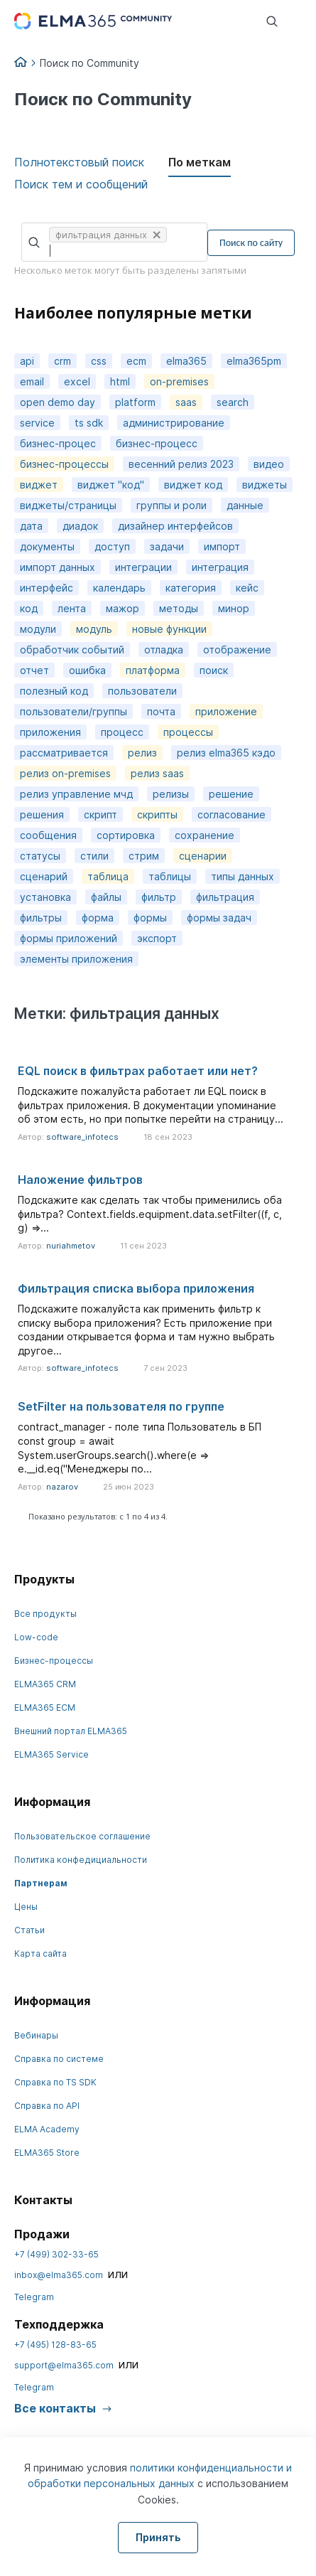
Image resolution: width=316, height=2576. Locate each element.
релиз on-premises (65, 773)
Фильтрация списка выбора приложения (136, 1288)
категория (190, 588)
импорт (222, 546)
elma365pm (254, 361)
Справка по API (47, 2105)
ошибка (87, 670)
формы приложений (68, 938)
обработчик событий (72, 649)
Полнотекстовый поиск (79, 162)
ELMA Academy (47, 2129)
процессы (188, 732)
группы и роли (171, 505)
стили (94, 856)
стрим (144, 856)
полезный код (54, 691)
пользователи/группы (73, 711)
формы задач (219, 918)
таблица (108, 876)
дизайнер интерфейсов (175, 526)
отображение (237, 649)
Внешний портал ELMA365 (70, 1731)
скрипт (100, 814)
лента (72, 608)
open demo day (57, 402)
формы (150, 918)
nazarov (62, 1487)
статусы (40, 856)
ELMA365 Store (47, 2152)
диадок (80, 526)
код (29, 608)
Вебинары (36, 2035)
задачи (167, 546)
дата (31, 526)
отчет (34, 670)
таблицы (169, 876)
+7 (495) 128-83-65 (55, 2344)
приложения (50, 732)
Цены (26, 1906)
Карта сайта (40, 1953)
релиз (142, 753)
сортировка (126, 835)
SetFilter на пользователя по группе (121, 1406)
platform (135, 402)
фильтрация (225, 897)
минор (233, 608)
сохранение (204, 835)
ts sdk (89, 423)
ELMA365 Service (51, 1754)
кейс (247, 588)
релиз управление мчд (76, 794)
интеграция (220, 567)
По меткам (199, 162)
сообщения (48, 835)
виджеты (264, 485)
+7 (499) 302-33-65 (56, 2254)
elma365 (186, 361)
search (233, 402)
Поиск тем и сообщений (81, 184)
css (99, 361)
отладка (163, 649)
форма (98, 918)
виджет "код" (110, 485)
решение (231, 794)
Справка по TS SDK (55, 2082)
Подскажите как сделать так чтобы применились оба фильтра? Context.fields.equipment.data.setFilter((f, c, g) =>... (150, 1214)
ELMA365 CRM (45, 1684)
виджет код (193, 485)
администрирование (173, 423)
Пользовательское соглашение (82, 1836)
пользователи (142, 691)
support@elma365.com (64, 2365)
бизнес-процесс (156, 443)
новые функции (169, 629)
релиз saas (157, 773)
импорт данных (57, 567)
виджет (39, 485)
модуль (94, 629)
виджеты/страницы (68, 505)
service (37, 423)
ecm (136, 361)
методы (178, 608)
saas (186, 402)
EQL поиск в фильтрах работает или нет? (138, 1071)
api (27, 361)
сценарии (203, 856)
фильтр (158, 897)
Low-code (36, 1637)
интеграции (143, 567)
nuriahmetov (70, 1246)
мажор (122, 608)
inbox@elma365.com (58, 2275)
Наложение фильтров (80, 1179)
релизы (171, 794)
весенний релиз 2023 (181, 464)
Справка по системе (59, 2058)
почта (161, 711)
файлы (106, 897)
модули (38, 629)
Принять (158, 2537)
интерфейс (46, 588)
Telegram (34, 2297)
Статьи (29, 1930)
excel (77, 381)
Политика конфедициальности (80, 1859)
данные (245, 505)
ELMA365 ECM (44, 1707)
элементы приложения (76, 959)
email (32, 381)
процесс (122, 732)
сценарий (43, 876)
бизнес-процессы (64, 464)
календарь (119, 588)
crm (62, 361)
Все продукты (45, 1613)
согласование (231, 814)
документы (47, 546)
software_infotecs (82, 1137)
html (120, 381)
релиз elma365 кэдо (226, 753)
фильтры (41, 918)
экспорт (157, 938)
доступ (112, 546)
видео (269, 464)
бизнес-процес (58, 443)
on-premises (179, 381)
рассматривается (64, 753)
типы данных (242, 876)
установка (45, 897)
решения (42, 814)
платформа (153, 670)
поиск (214, 670)
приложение (226, 711)
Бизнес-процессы (53, 1660)
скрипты (157, 814)
